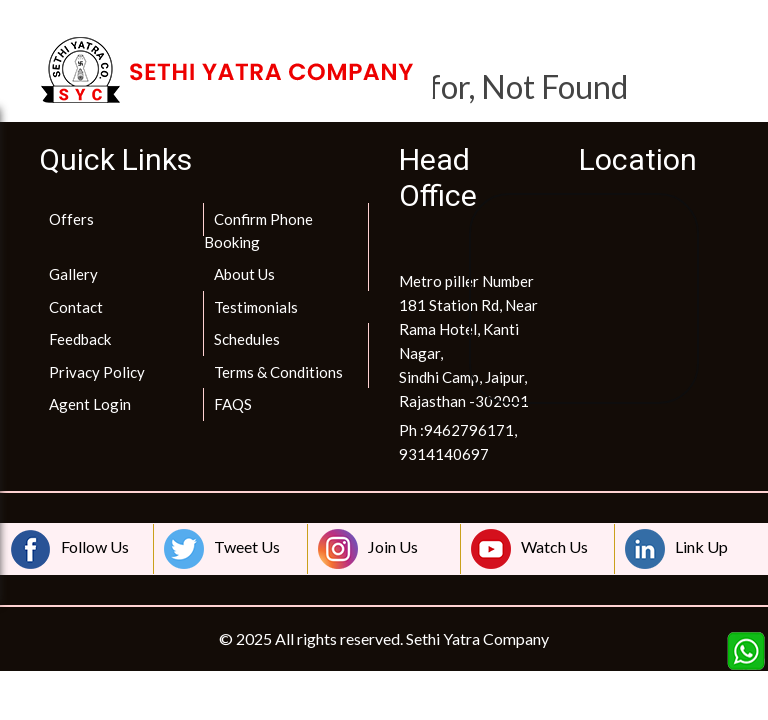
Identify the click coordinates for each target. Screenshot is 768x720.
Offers (71, 219)
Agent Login (90, 404)
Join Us (368, 549)
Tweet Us (222, 549)
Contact (76, 307)
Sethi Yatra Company (477, 638)
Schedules (247, 339)
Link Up (676, 549)
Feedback (80, 339)
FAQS (233, 404)
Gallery (73, 274)
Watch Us (529, 549)
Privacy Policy (97, 372)
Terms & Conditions (278, 372)
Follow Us (70, 549)
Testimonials (256, 307)
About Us (244, 274)
